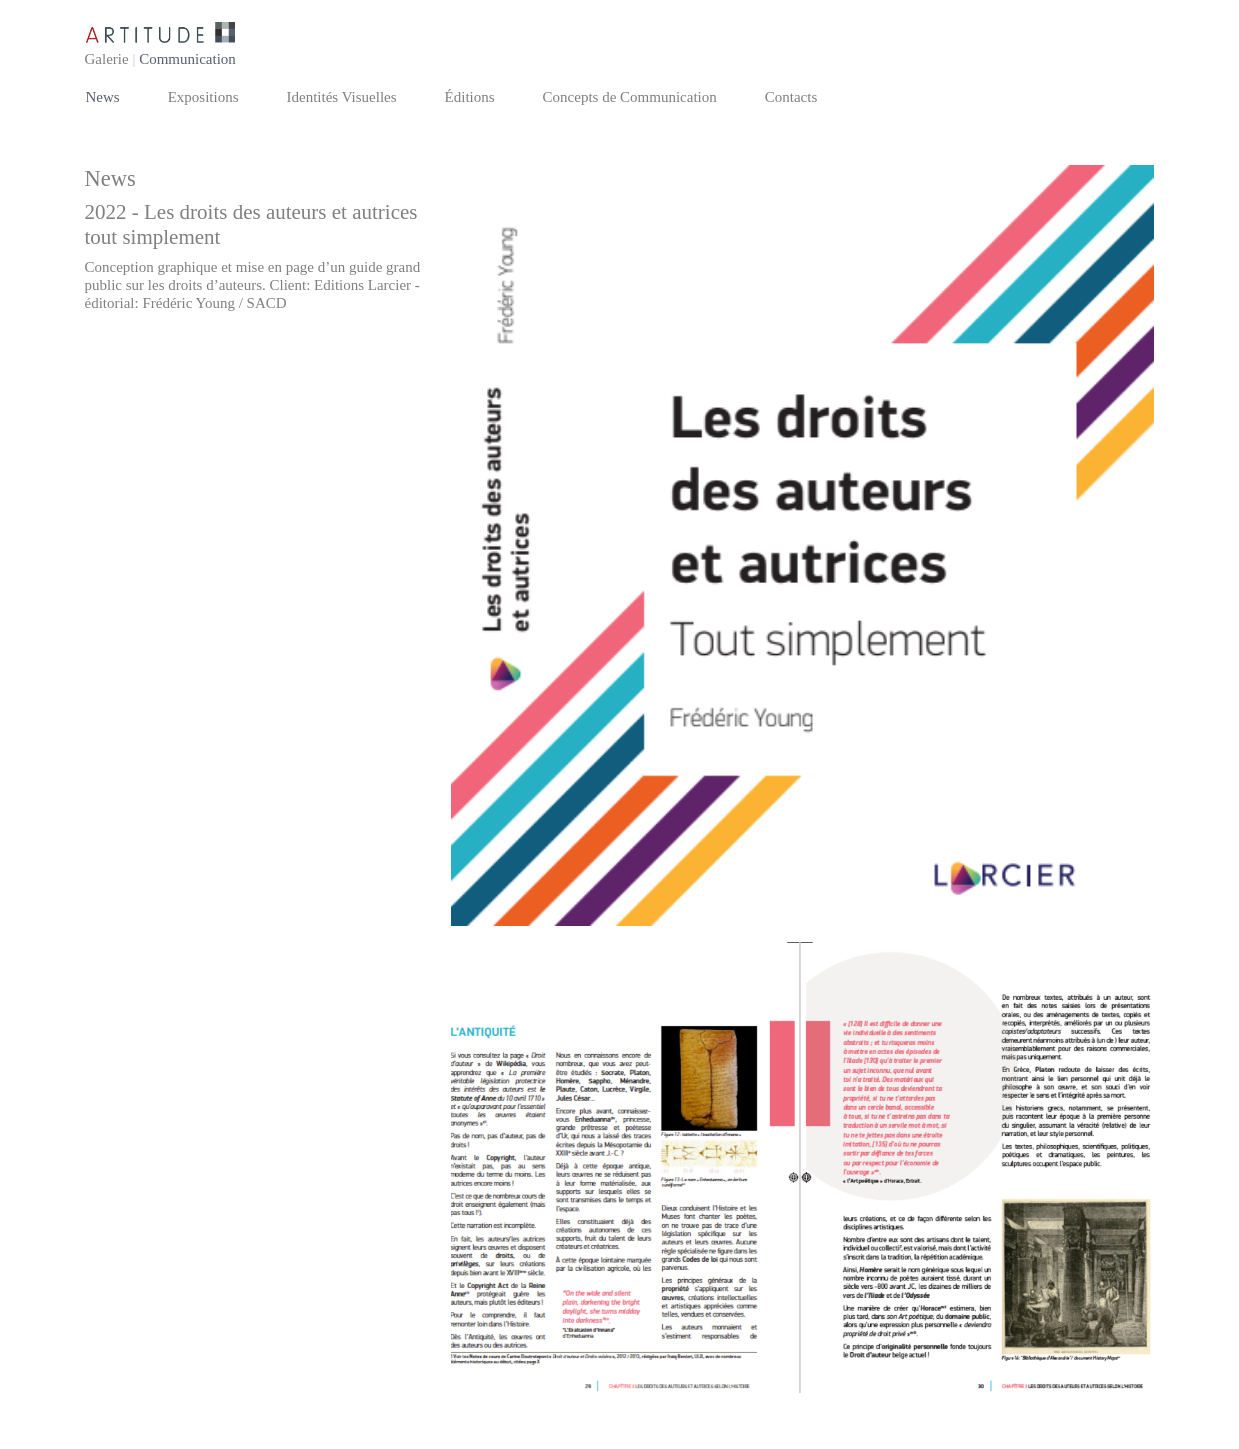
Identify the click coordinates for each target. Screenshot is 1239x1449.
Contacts (791, 97)
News (103, 97)
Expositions (203, 97)
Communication (187, 59)
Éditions (470, 97)
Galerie (107, 59)
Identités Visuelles (342, 97)
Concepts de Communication (630, 97)
